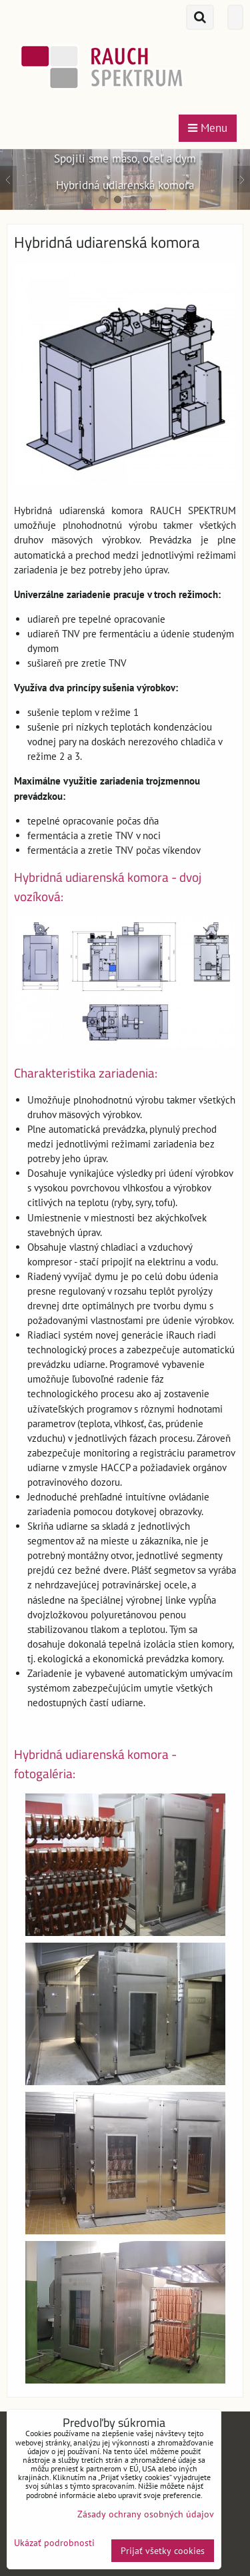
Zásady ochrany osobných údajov (145, 2514)
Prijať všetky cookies (163, 2551)
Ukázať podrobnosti (54, 2543)
